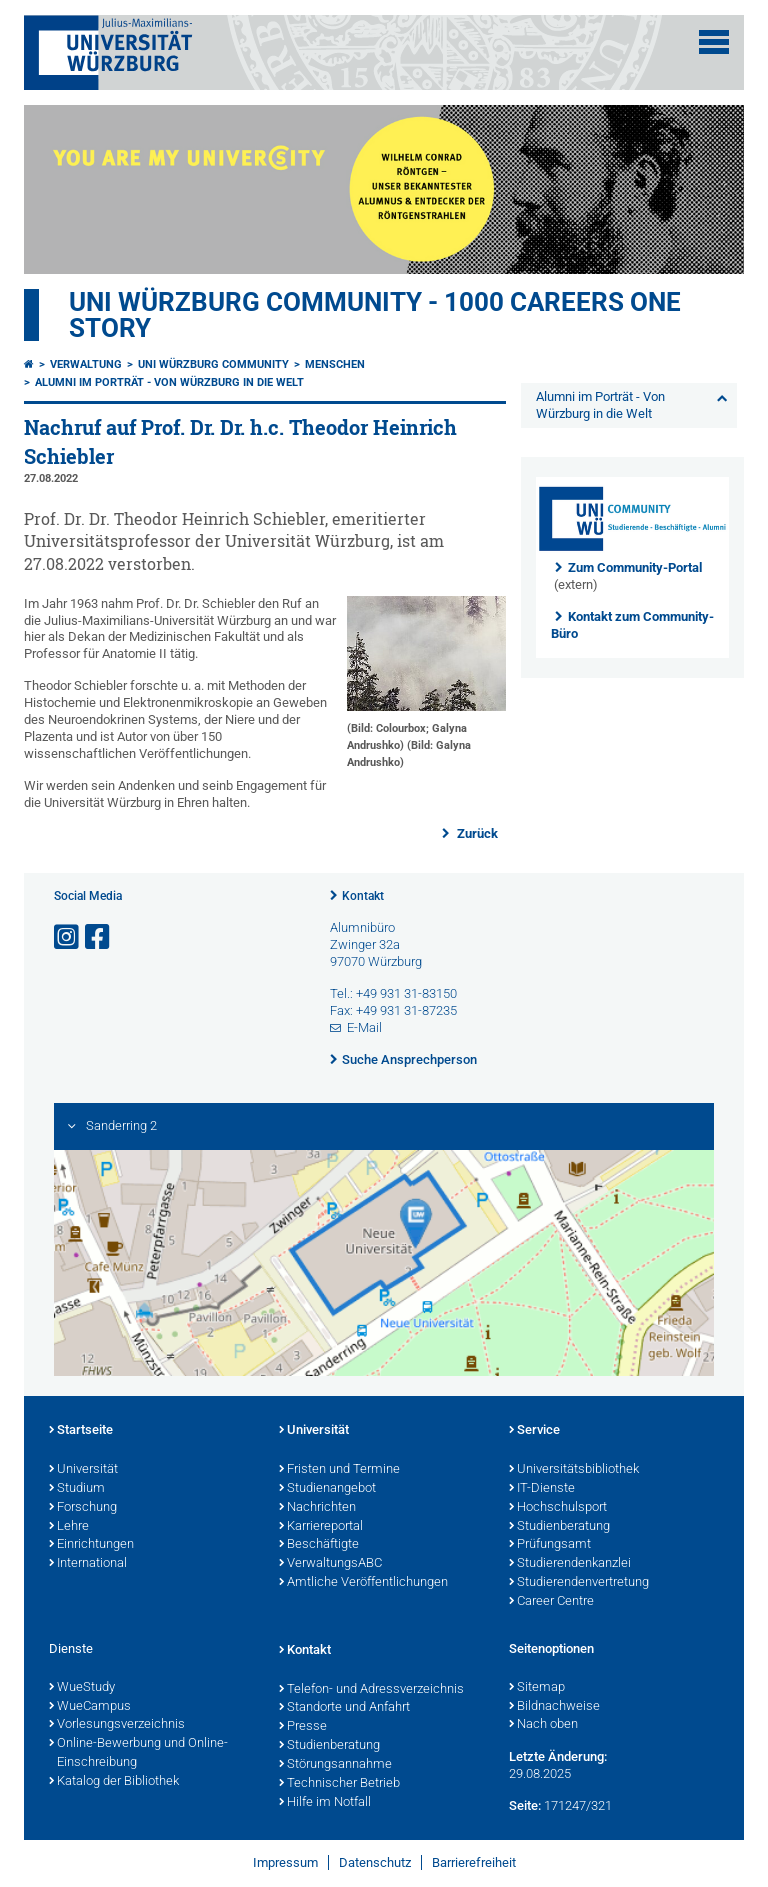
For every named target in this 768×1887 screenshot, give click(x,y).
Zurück (476, 833)
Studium (77, 1489)
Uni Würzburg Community (213, 364)
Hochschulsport (558, 1508)
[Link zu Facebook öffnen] (99, 937)
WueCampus (90, 1707)
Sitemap (537, 1688)
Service (534, 1431)
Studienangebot (327, 1489)
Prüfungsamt (550, 1545)
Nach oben (543, 1725)
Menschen (335, 364)
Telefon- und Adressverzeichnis (371, 1690)
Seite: (525, 1805)
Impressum (285, 1862)
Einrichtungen (91, 1545)
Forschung (83, 1508)
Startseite (81, 1431)
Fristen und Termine (339, 1470)
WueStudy (82, 1688)
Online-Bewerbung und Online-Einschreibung (138, 1753)
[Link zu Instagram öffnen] (68, 937)
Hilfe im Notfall (325, 1803)
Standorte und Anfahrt (344, 1708)
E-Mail (364, 1027)
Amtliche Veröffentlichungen (363, 1583)
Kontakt (363, 896)
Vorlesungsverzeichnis (117, 1725)
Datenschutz (375, 1862)
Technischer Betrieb (339, 1784)
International (88, 1564)
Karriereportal (321, 1527)
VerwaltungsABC (330, 1564)
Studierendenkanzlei (570, 1564)
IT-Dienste (542, 1489)
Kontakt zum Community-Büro (632, 625)
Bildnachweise (554, 1707)
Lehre (69, 1527)
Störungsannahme (335, 1765)
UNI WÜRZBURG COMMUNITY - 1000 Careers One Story (375, 315)
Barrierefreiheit (474, 1862)
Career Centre (551, 1602)
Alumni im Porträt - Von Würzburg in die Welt (169, 382)
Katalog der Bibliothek (114, 1782)
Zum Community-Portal (635, 567)
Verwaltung (86, 364)
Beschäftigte (319, 1545)
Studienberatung (559, 1527)
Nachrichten (317, 1508)
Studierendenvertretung (579, 1583)
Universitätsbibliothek (574, 1470)
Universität (83, 1470)
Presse (303, 1727)
